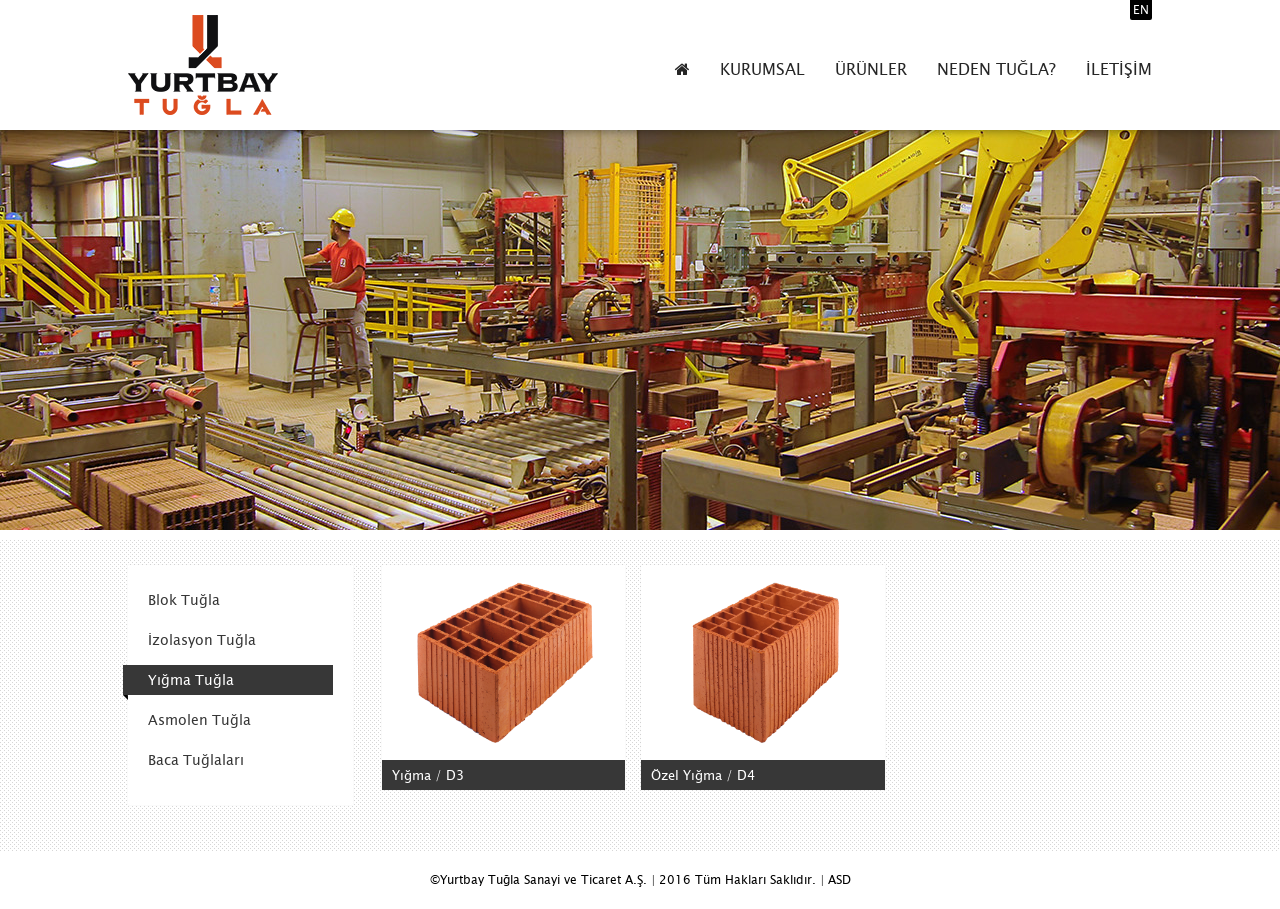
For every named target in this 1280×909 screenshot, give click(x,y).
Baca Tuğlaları (196, 760)
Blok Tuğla (184, 600)
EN (1141, 10)
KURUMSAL (762, 69)
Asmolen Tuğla (199, 720)
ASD (839, 880)
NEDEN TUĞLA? (996, 69)
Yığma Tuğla (191, 680)
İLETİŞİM (1119, 69)
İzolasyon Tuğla (202, 640)
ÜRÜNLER (871, 69)
